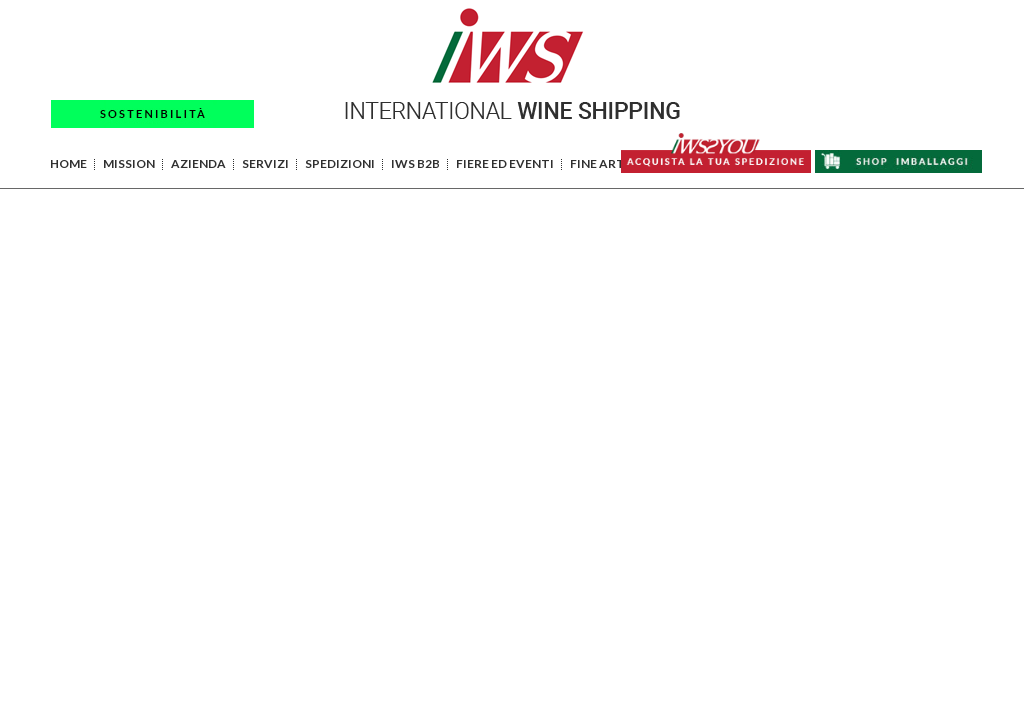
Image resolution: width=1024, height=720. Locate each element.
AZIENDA (198, 163)
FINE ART (597, 163)
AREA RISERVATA (877, 44)
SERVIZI (265, 163)
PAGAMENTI (856, 18)
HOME (68, 163)
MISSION (129, 163)
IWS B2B (415, 163)
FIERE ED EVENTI (505, 163)
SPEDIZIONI (340, 163)
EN (964, 70)
